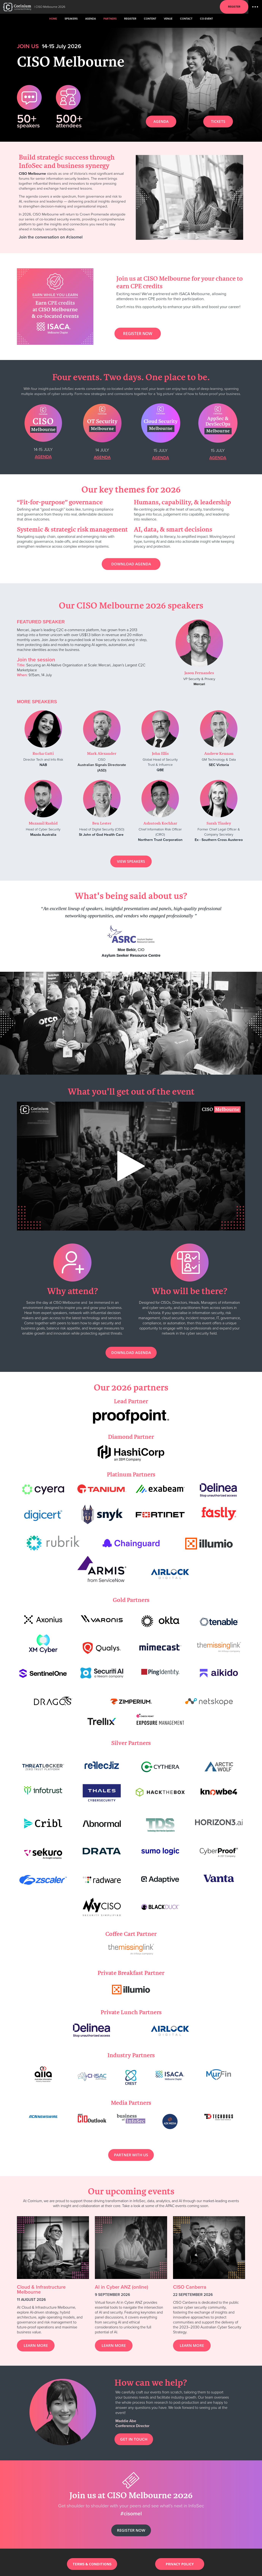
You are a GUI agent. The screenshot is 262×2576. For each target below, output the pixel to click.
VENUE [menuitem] (168, 18)
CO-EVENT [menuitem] (206, 18)
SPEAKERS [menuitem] (71, 18)
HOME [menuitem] (53, 18)
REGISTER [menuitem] (130, 18)
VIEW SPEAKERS (131, 861)
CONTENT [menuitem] (150, 18)
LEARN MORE (36, 2345)
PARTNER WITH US (131, 2154)
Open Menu (255, 7)
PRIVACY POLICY (180, 2564)
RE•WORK (17, 7)
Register (234, 6)
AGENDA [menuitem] (90, 18)
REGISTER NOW (137, 333)
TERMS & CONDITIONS (92, 2564)
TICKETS (218, 121)
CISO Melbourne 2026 (50, 7)
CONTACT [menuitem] (186, 18)
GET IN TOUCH (133, 2439)
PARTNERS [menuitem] (110, 18)
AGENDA (161, 121)
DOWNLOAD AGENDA (131, 564)
